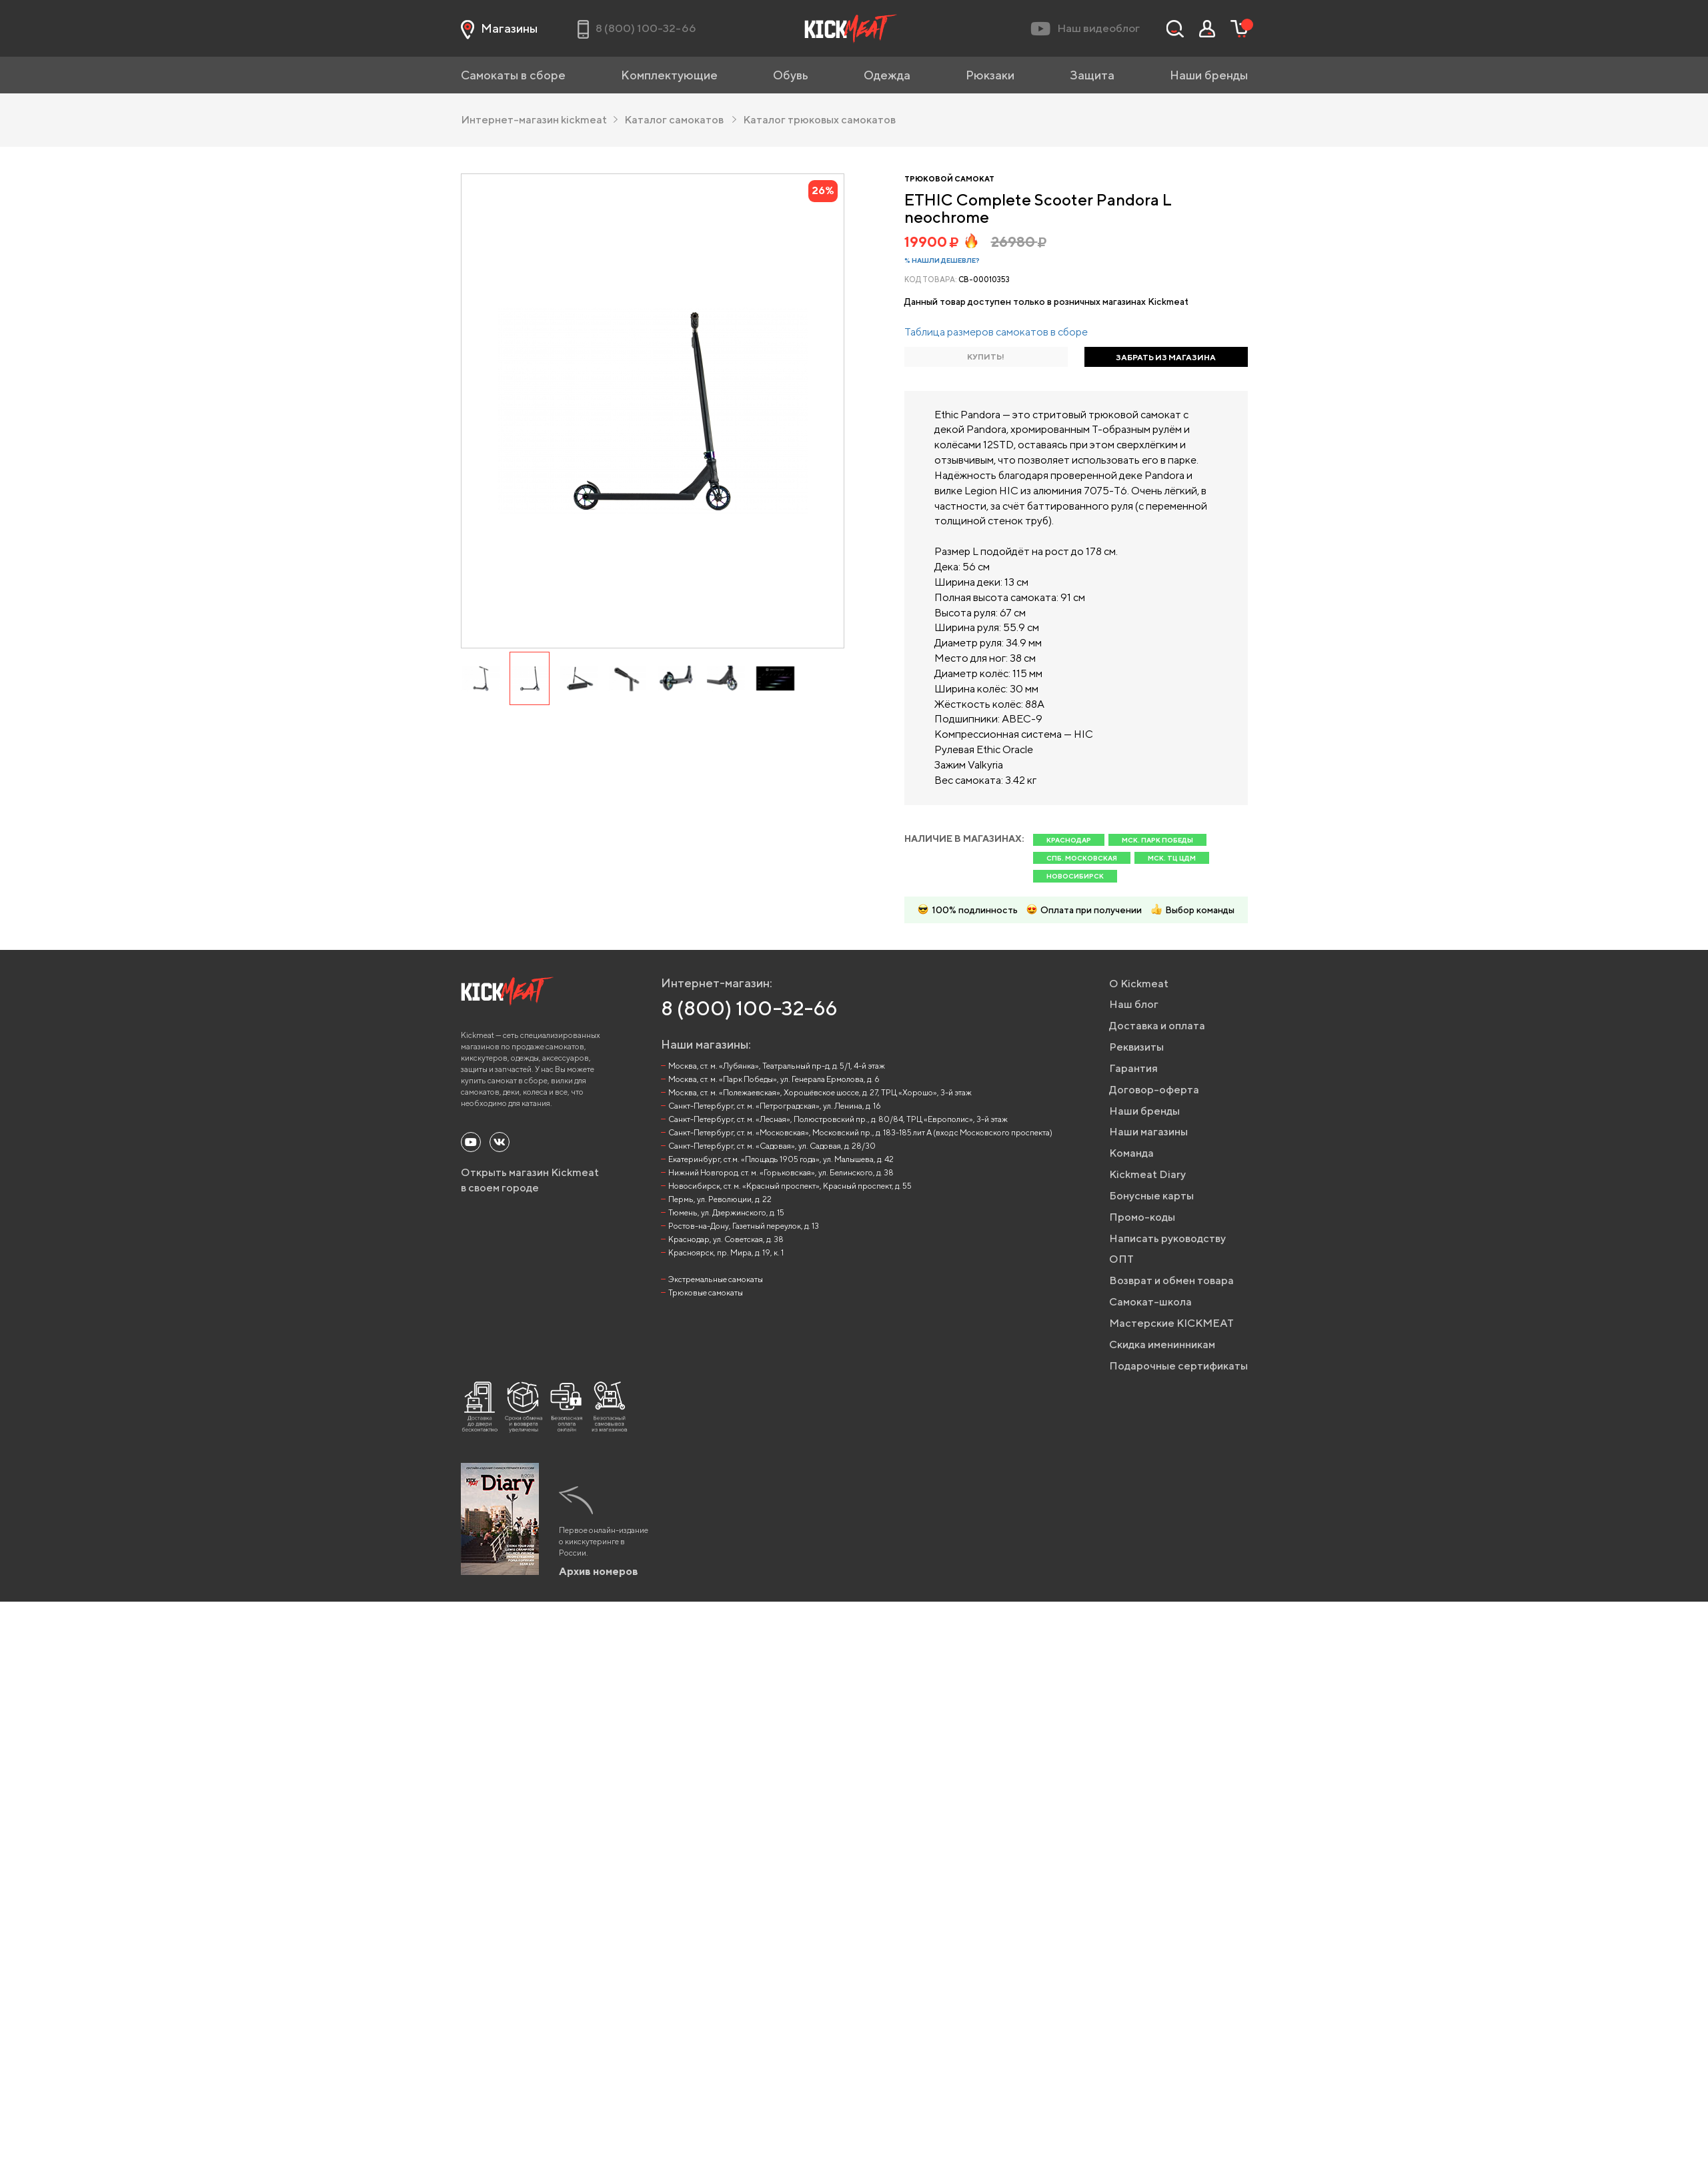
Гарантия (1133, 1068)
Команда (1131, 1153)
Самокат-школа (1150, 1301)
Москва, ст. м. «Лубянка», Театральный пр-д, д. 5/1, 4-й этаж (776, 1066)
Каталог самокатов (680, 119)
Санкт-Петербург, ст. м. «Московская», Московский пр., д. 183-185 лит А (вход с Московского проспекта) (860, 1132)
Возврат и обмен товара (1171, 1280)
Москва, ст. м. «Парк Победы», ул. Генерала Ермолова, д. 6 (774, 1079)
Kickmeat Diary (1147, 1174)
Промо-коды (1142, 1217)
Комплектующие (669, 75)
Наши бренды (1209, 75)
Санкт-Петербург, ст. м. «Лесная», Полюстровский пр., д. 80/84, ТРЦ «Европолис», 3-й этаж (838, 1119)
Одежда (887, 75)
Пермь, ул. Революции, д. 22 (720, 1199)
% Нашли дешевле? (942, 260)
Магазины (499, 28)
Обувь (790, 75)
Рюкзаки (990, 75)
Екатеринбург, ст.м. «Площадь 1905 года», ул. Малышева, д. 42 (781, 1159)
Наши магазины (1148, 1131)
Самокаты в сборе (513, 75)
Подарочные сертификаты (1178, 1365)
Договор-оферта (1154, 1089)
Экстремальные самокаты (715, 1279)
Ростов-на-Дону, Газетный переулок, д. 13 (743, 1226)
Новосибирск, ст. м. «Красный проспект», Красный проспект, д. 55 (790, 1186)
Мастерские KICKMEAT (1171, 1323)
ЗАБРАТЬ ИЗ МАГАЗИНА (1166, 357)
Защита (1092, 75)
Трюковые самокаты (705, 1292)
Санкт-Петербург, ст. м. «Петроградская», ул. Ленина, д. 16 (774, 1106)
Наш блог (1133, 1004)
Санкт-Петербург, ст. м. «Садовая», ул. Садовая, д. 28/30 (772, 1146)
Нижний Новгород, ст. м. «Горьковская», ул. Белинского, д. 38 (781, 1172)
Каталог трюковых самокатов (818, 119)
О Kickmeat (1138, 983)
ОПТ (1121, 1259)
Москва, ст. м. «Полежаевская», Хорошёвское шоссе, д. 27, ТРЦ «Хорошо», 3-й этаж (820, 1092)
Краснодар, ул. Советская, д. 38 (726, 1239)
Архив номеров (598, 1571)
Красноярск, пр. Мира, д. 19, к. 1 (726, 1252)
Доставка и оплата (1157, 1025)
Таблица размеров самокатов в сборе (996, 332)
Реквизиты (1136, 1047)
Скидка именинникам (1162, 1344)
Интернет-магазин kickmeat (539, 119)
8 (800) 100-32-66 (749, 1008)
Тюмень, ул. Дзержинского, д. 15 (726, 1212)
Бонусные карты (1151, 1195)
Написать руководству (1167, 1238)
